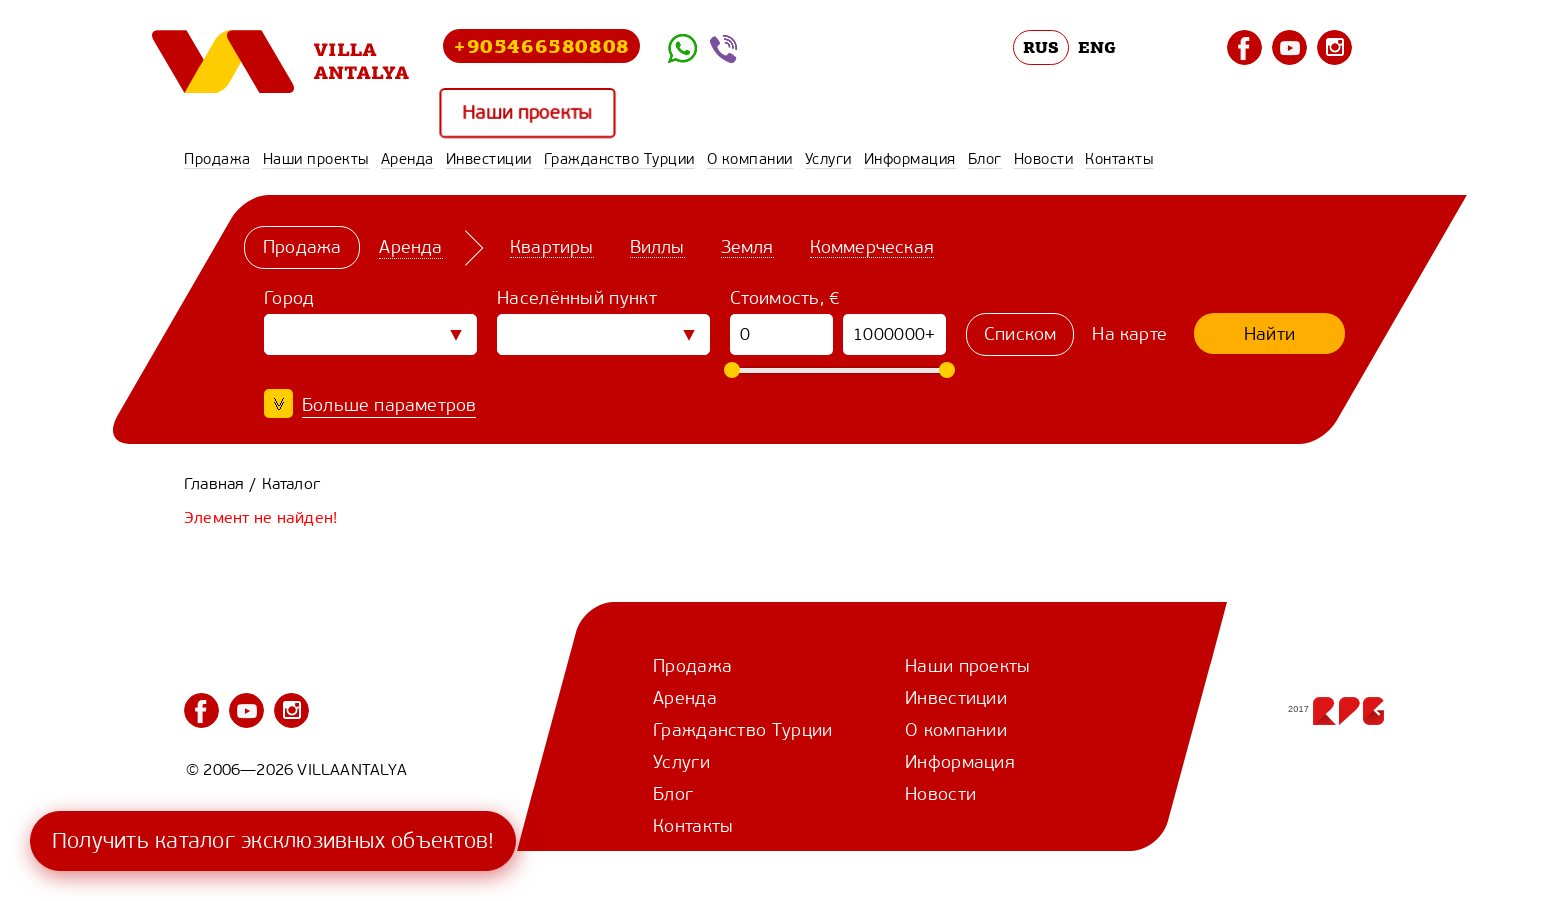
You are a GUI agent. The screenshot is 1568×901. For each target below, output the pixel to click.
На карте (1129, 334)
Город (289, 298)
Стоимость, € (785, 298)
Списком (1020, 334)
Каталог (291, 483)
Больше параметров (389, 405)
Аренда (407, 159)
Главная (214, 483)
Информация (910, 159)
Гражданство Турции (619, 159)
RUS (1041, 47)
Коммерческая (872, 247)
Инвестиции (489, 159)
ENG (1097, 47)
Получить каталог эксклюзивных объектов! (273, 840)
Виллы (657, 247)
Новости (1044, 159)
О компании (750, 159)
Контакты (1119, 159)
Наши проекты (527, 113)
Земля (747, 247)
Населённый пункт (577, 298)
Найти (1269, 334)
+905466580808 (541, 45)
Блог (985, 159)
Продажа (217, 159)
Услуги (828, 159)
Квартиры (552, 247)
